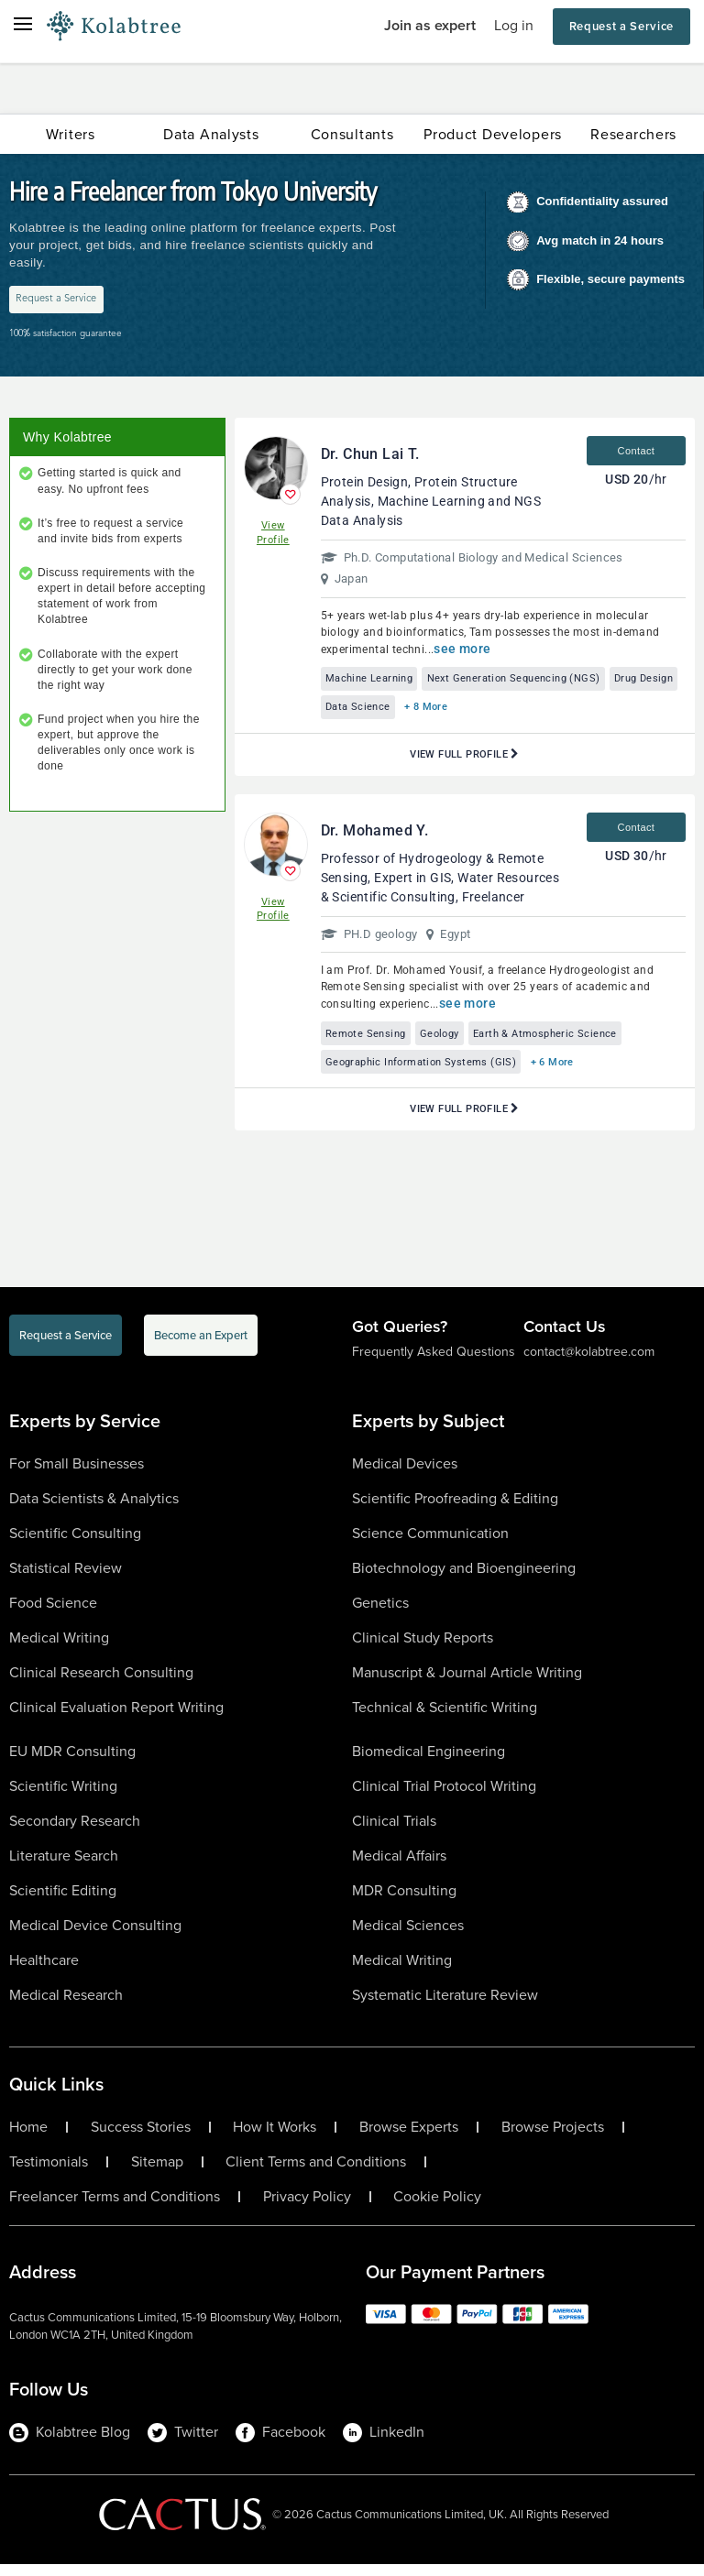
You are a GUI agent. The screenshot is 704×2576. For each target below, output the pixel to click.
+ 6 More (573, 1071)
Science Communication (430, 1544)
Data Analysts (210, 134)
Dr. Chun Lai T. (370, 455)
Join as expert (430, 25)
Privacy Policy (307, 2207)
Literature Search (63, 1866)
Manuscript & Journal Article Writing (467, 1683)
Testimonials (48, 2172)
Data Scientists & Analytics (94, 1509)
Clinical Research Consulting (101, 1683)
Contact (636, 452)
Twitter (183, 2443)
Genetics (380, 1613)
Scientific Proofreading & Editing (455, 1509)
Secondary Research (74, 1831)
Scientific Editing (62, 1901)
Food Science (53, 1613)
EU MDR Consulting (72, 1762)
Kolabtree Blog (69, 2443)
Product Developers (493, 134)
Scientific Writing (63, 1796)
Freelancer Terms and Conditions (114, 2207)
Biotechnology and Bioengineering (464, 1578)
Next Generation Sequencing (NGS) (533, 680)
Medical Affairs (399, 1866)
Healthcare (44, 1970)
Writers (70, 134)
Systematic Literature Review (445, 2005)
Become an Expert (201, 1347)
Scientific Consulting (75, 1544)
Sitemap (157, 2172)
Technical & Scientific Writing (444, 1718)
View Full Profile (465, 761)
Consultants (352, 134)
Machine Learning (375, 680)
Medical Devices (404, 1474)
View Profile (273, 534)
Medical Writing (59, 1648)
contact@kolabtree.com (588, 1363)
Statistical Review (65, 1578)
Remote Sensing (370, 1040)
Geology (453, 1040)
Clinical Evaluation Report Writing (116, 1718)
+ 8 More (523, 711)
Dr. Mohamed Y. (375, 837)
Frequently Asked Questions (433, 1363)
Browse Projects (552, 2138)
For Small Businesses (76, 1474)
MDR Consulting (404, 1901)
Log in (514, 25)
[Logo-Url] (114, 26)
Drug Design (360, 711)
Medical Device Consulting (95, 1936)
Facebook (280, 2443)
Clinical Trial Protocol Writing (444, 1796)
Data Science (446, 711)
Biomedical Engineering (428, 1762)
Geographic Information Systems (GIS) (429, 1071)
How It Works (274, 2138)
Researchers (633, 134)
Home (28, 2138)
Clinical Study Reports (422, 1648)
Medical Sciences (408, 1936)
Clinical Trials (394, 1831)
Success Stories (141, 2138)
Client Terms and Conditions (316, 2172)
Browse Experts (408, 2138)
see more (462, 649)
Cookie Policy (437, 2207)
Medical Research (66, 2005)
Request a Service (621, 26)
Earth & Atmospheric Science (570, 1040)
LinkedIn (383, 2443)
